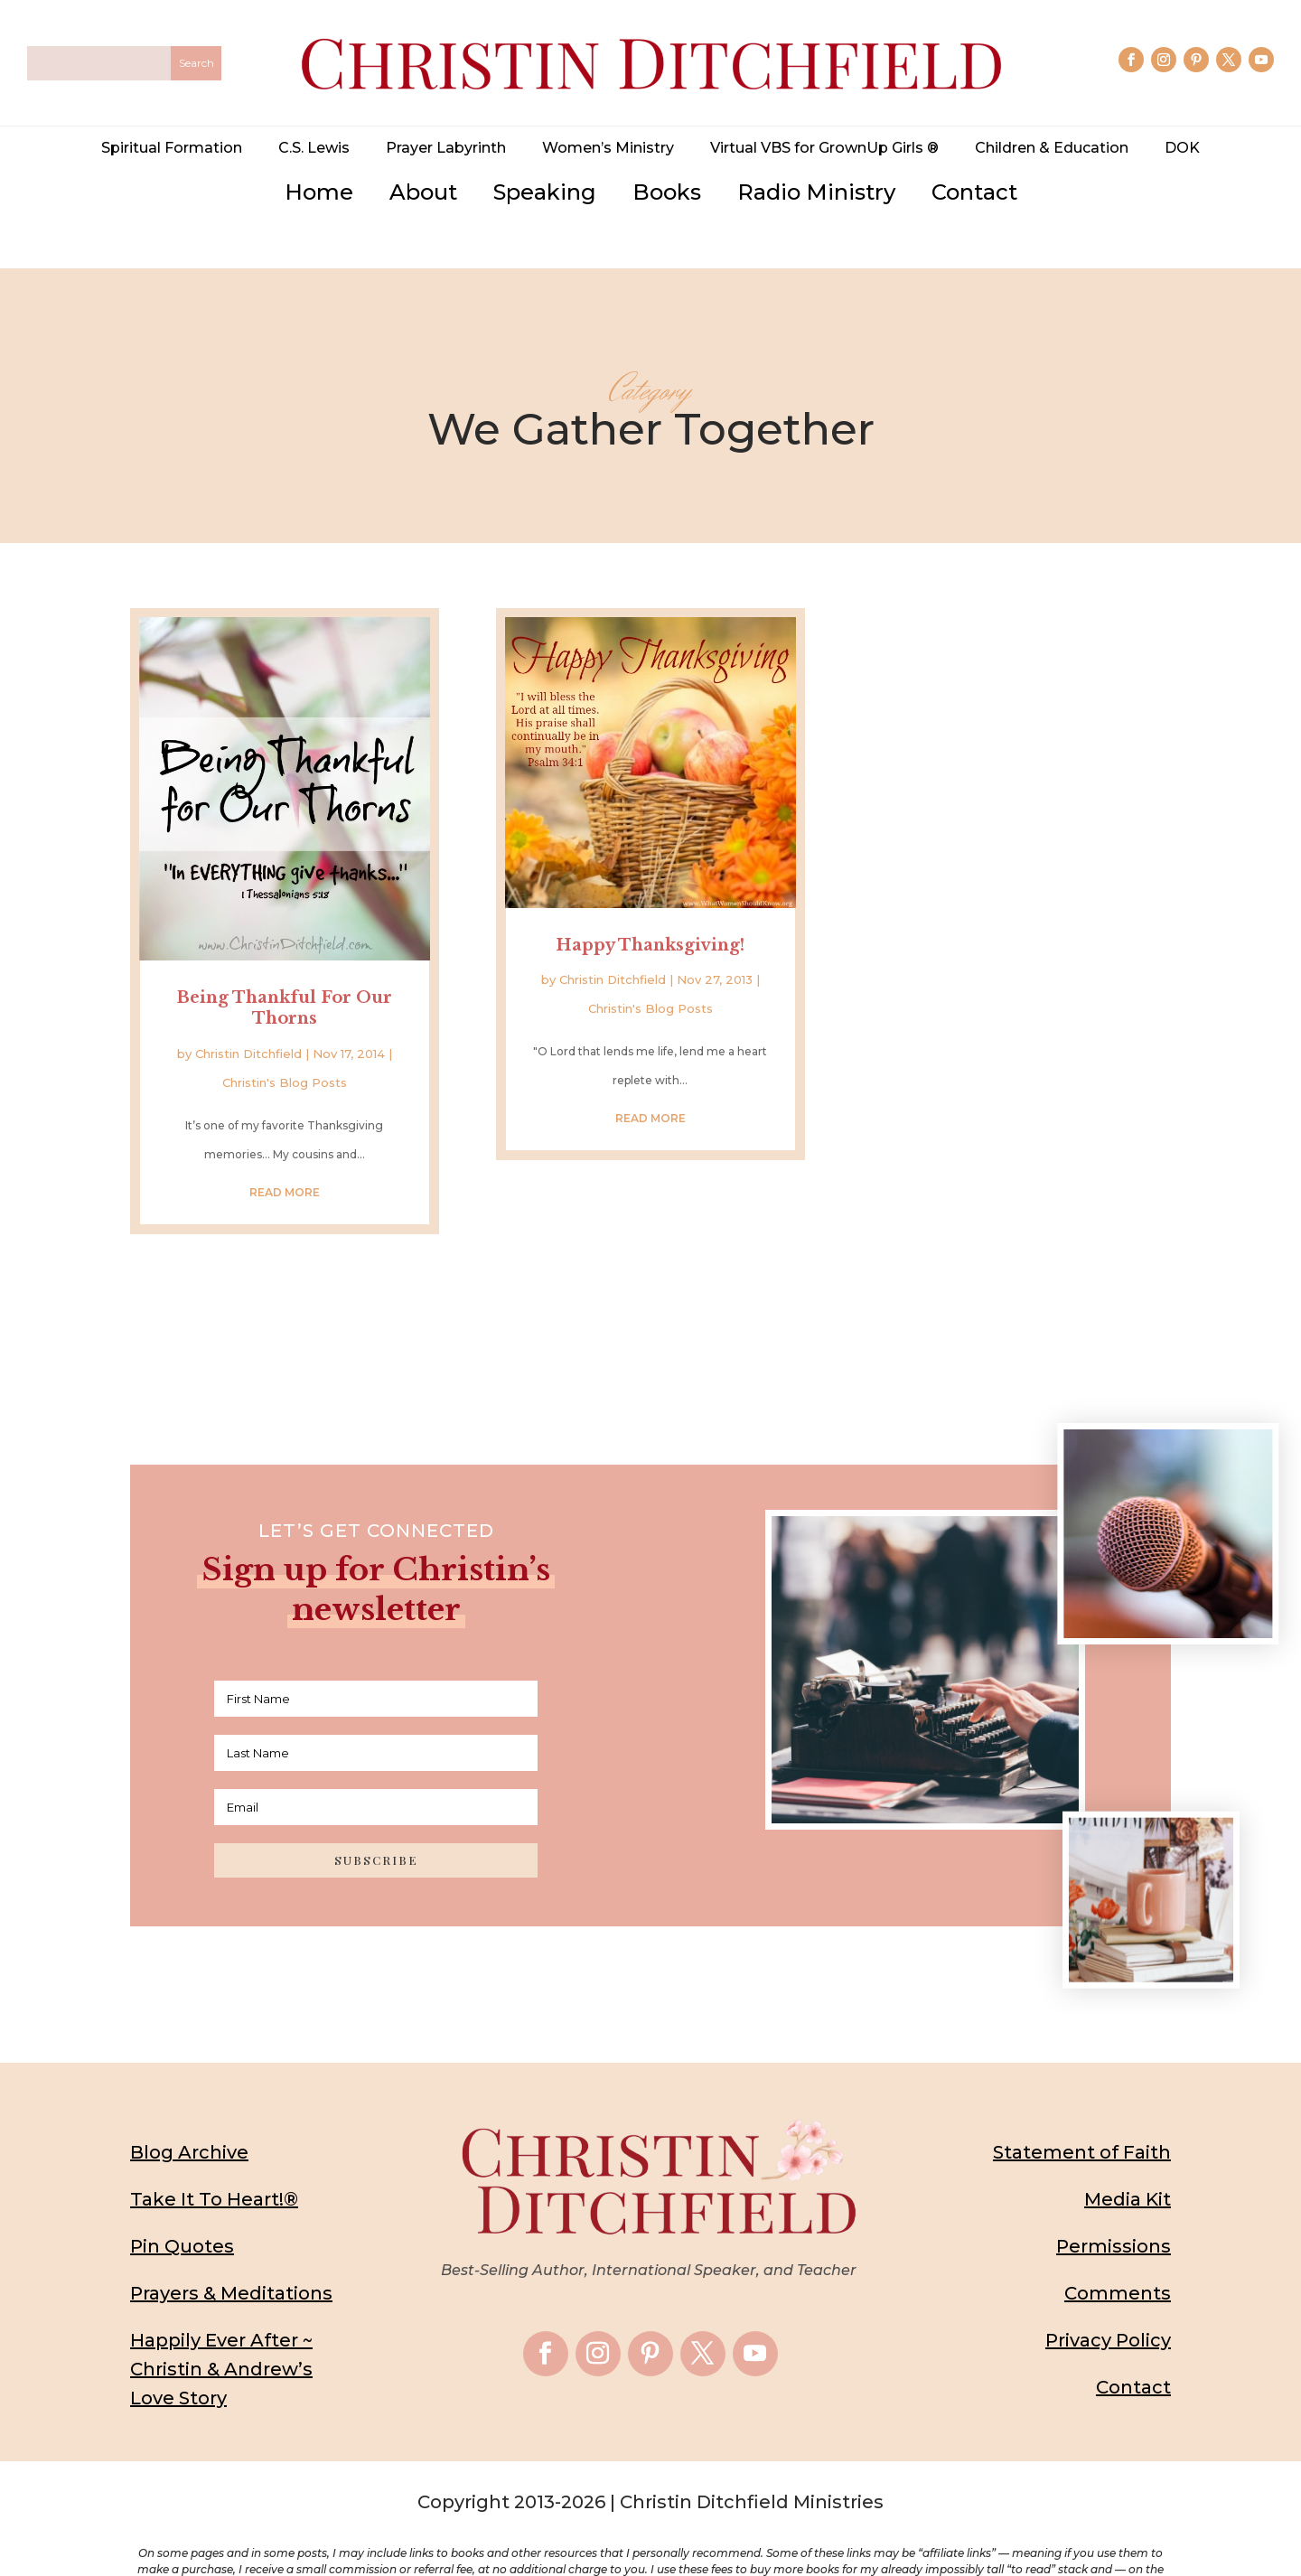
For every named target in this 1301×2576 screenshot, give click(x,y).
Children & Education (1051, 147)
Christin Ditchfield (248, 1009)
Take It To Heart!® (214, 2156)
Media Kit (1127, 2156)
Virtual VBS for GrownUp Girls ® (824, 147)
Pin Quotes (182, 2203)
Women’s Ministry (608, 147)
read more (284, 1148)
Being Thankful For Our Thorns (284, 963)
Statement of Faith (1082, 2109)
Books (666, 192)
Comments (1117, 2250)
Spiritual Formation (171, 147)
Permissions (1113, 2203)
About (423, 192)
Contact (974, 192)
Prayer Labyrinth (446, 147)
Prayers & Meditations (231, 2250)
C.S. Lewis (314, 147)
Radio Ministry (816, 192)
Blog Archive (189, 2109)
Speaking (544, 192)
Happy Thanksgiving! (650, 902)
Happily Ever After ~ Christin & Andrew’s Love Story (221, 2325)
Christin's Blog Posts (284, 1038)
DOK (1182, 147)
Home (319, 192)
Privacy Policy (1108, 2297)
